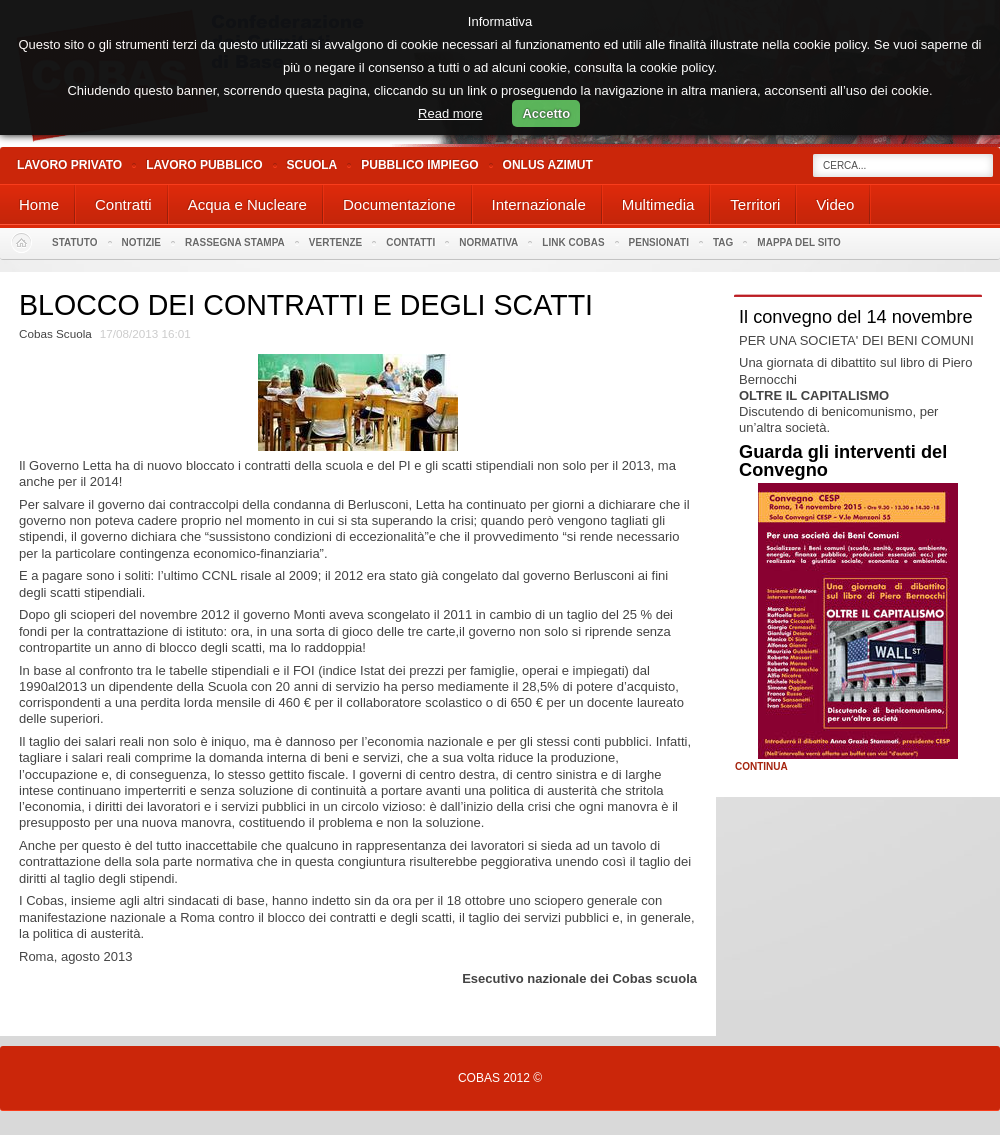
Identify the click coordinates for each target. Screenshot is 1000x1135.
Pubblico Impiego (419, 165)
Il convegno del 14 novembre (856, 317)
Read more (450, 113)
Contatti (410, 242)
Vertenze (335, 242)
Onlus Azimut (548, 165)
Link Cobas (573, 242)
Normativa (488, 242)
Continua (761, 767)
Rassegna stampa (235, 242)
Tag (723, 242)
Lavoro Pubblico (204, 165)
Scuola (312, 165)
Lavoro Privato (69, 165)
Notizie (141, 242)
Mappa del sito (799, 242)
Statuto (75, 242)
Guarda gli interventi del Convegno (843, 461)
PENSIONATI (659, 242)
